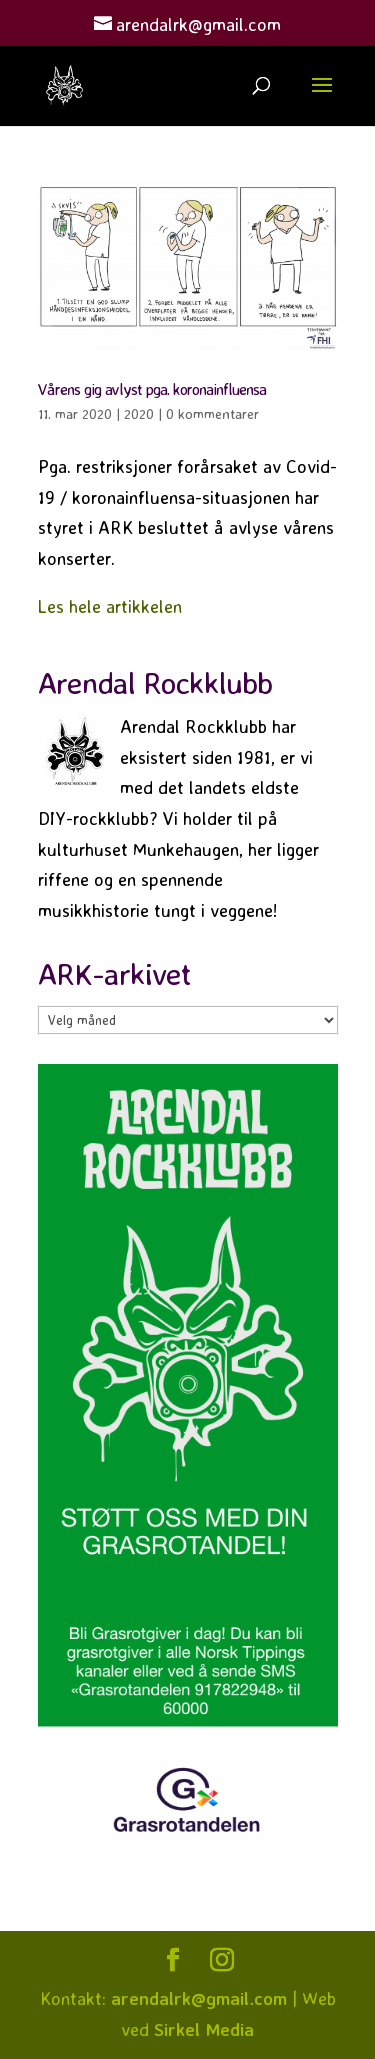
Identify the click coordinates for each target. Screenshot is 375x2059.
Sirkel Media (204, 2029)
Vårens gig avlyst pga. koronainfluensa (152, 389)
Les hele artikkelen (110, 606)
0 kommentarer (212, 413)
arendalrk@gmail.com (199, 1998)
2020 (139, 413)
